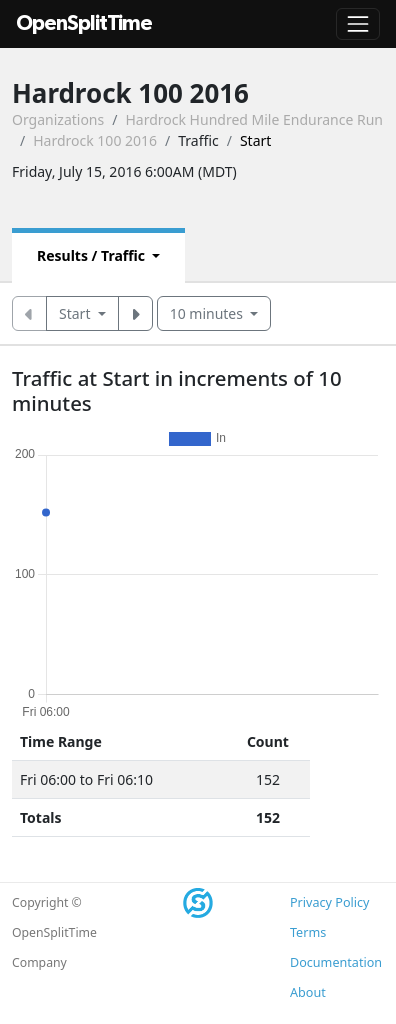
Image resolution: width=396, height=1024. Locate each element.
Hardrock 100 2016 (95, 140)
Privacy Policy (329, 902)
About (308, 992)
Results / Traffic (93, 255)
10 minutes (208, 313)
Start (76, 313)
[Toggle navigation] (358, 24)
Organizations (58, 119)
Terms (308, 932)
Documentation (336, 962)
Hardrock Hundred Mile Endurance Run (254, 119)
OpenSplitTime (84, 23)
